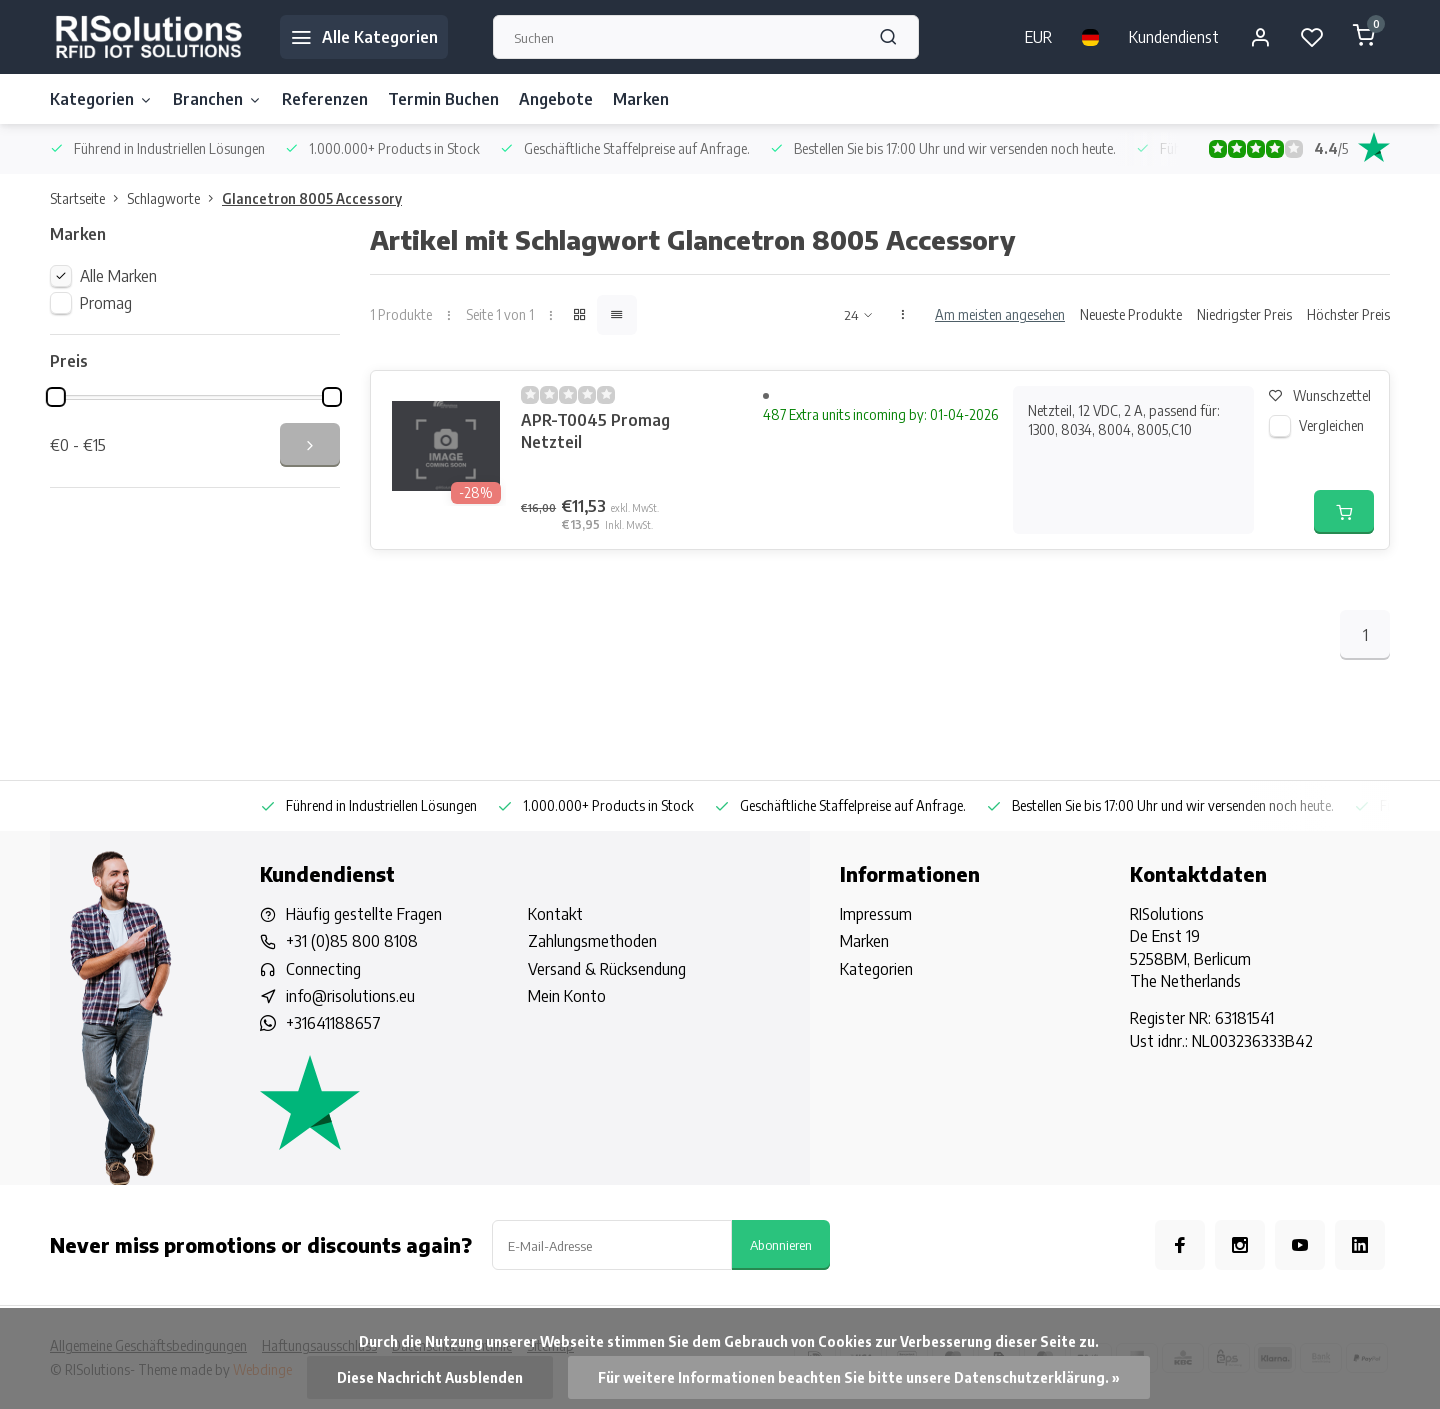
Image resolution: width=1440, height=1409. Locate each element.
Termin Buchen (443, 99)
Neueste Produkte (1131, 314)
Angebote (556, 99)
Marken (641, 99)
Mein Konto (567, 996)
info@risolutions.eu (350, 996)
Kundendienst (1174, 37)
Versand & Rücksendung (607, 969)
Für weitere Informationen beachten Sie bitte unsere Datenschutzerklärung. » (859, 1377)
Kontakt (555, 914)
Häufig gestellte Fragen (364, 914)
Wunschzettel (1320, 395)
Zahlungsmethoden (592, 941)
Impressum (876, 914)
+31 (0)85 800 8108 (352, 941)
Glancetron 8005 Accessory (312, 198)
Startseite (88, 198)
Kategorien (101, 99)
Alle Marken (118, 276)
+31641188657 (333, 1023)
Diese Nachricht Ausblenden (430, 1377)
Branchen (217, 99)
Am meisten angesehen (1000, 314)
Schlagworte (174, 198)
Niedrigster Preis (1244, 314)
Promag (106, 303)
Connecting (323, 969)
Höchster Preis (1348, 314)
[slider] (56, 397)
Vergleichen (1331, 425)
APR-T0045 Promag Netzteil (595, 431)
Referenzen (325, 99)
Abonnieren (781, 1244)
